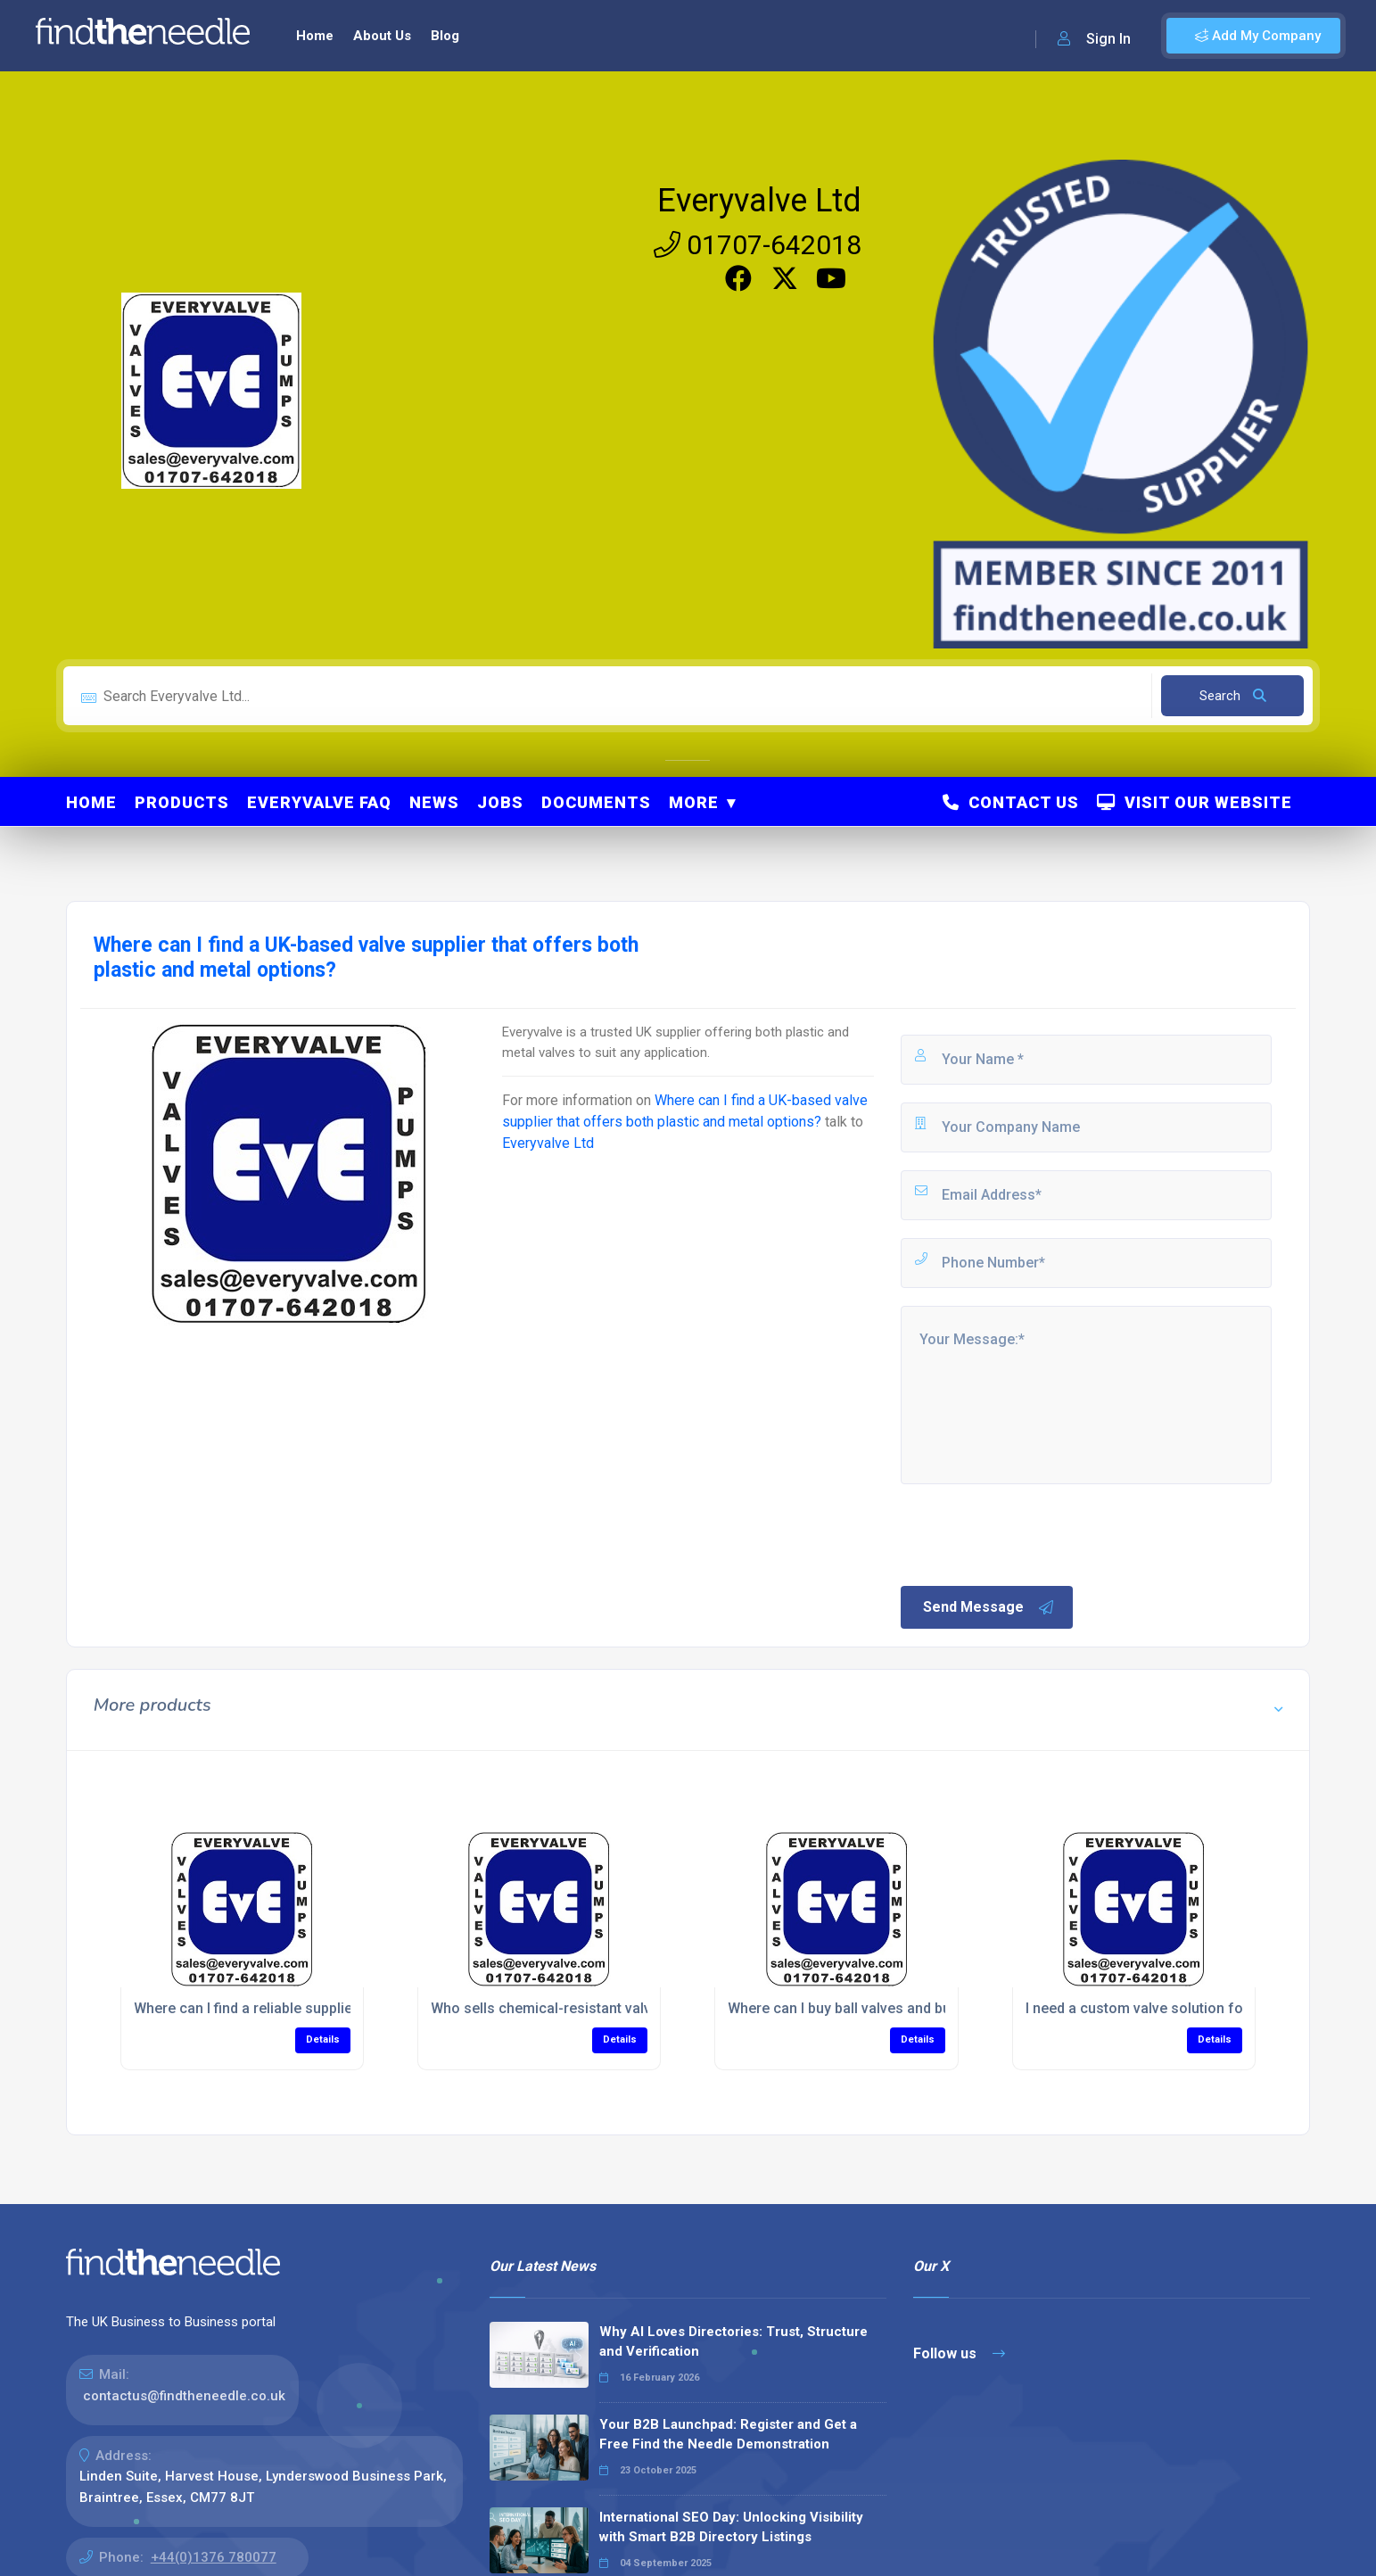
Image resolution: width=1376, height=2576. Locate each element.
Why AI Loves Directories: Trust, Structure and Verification (733, 2342)
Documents (596, 802)
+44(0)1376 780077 (213, 2557)
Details (323, 2039)
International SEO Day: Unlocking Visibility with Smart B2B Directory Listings (731, 2527)
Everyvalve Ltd (759, 200)
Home (315, 36)
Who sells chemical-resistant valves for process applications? (635, 2008)
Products (182, 802)
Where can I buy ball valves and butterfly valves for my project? (933, 2008)
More (694, 802)
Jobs (500, 802)
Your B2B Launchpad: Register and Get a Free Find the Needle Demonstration (728, 2434)
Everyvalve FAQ (319, 802)
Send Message (989, 1607)
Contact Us (1011, 802)
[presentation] (1033, 1533)
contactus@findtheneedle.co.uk (184, 2396)
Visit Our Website (1194, 802)
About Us (382, 36)
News (434, 802)
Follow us (959, 2353)
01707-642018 (757, 244)
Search (1232, 696)
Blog (445, 36)
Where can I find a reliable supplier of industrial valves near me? (342, 2008)
